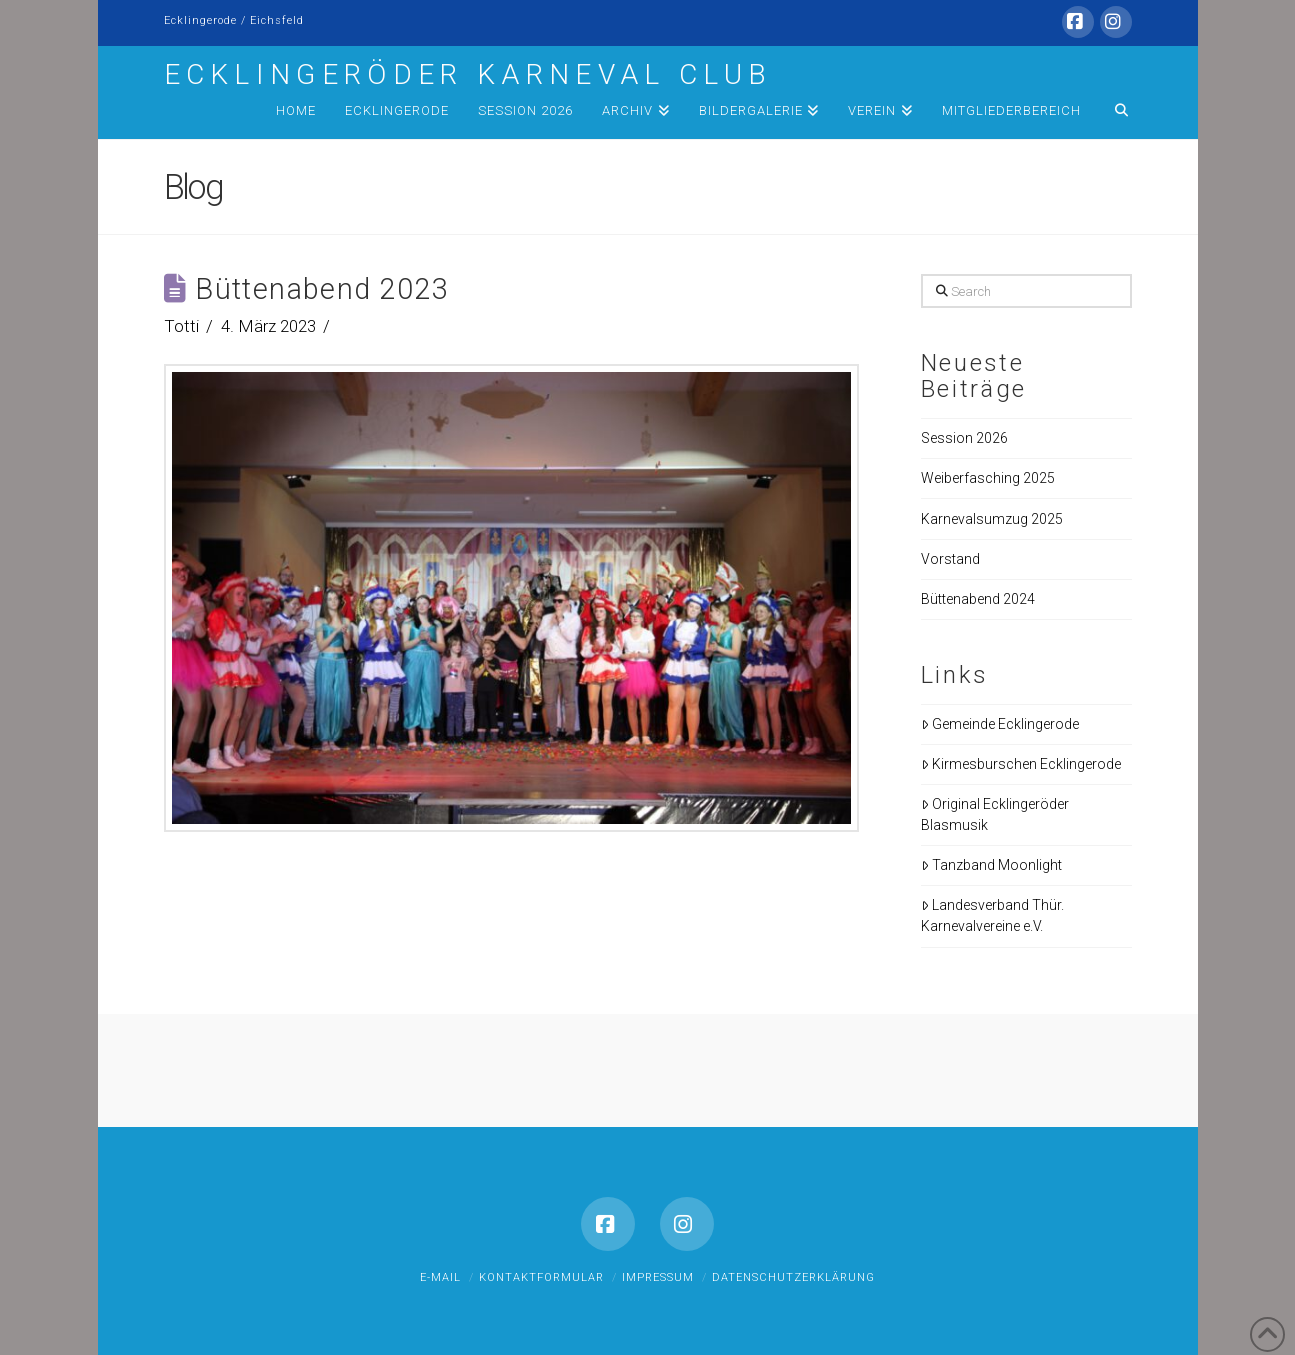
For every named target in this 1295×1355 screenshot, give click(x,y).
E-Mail (440, 1277)
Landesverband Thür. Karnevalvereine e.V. (992, 915)
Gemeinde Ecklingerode (1000, 724)
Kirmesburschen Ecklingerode (1021, 764)
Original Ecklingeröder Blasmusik (995, 814)
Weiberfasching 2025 (988, 478)
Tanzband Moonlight (991, 865)
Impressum (658, 1277)
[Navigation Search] (1113, 114)
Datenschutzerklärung (793, 1277)
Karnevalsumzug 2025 (992, 519)
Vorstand (950, 559)
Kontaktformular (541, 1277)
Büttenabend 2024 (978, 599)
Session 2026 (964, 438)
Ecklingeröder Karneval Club (468, 75)
